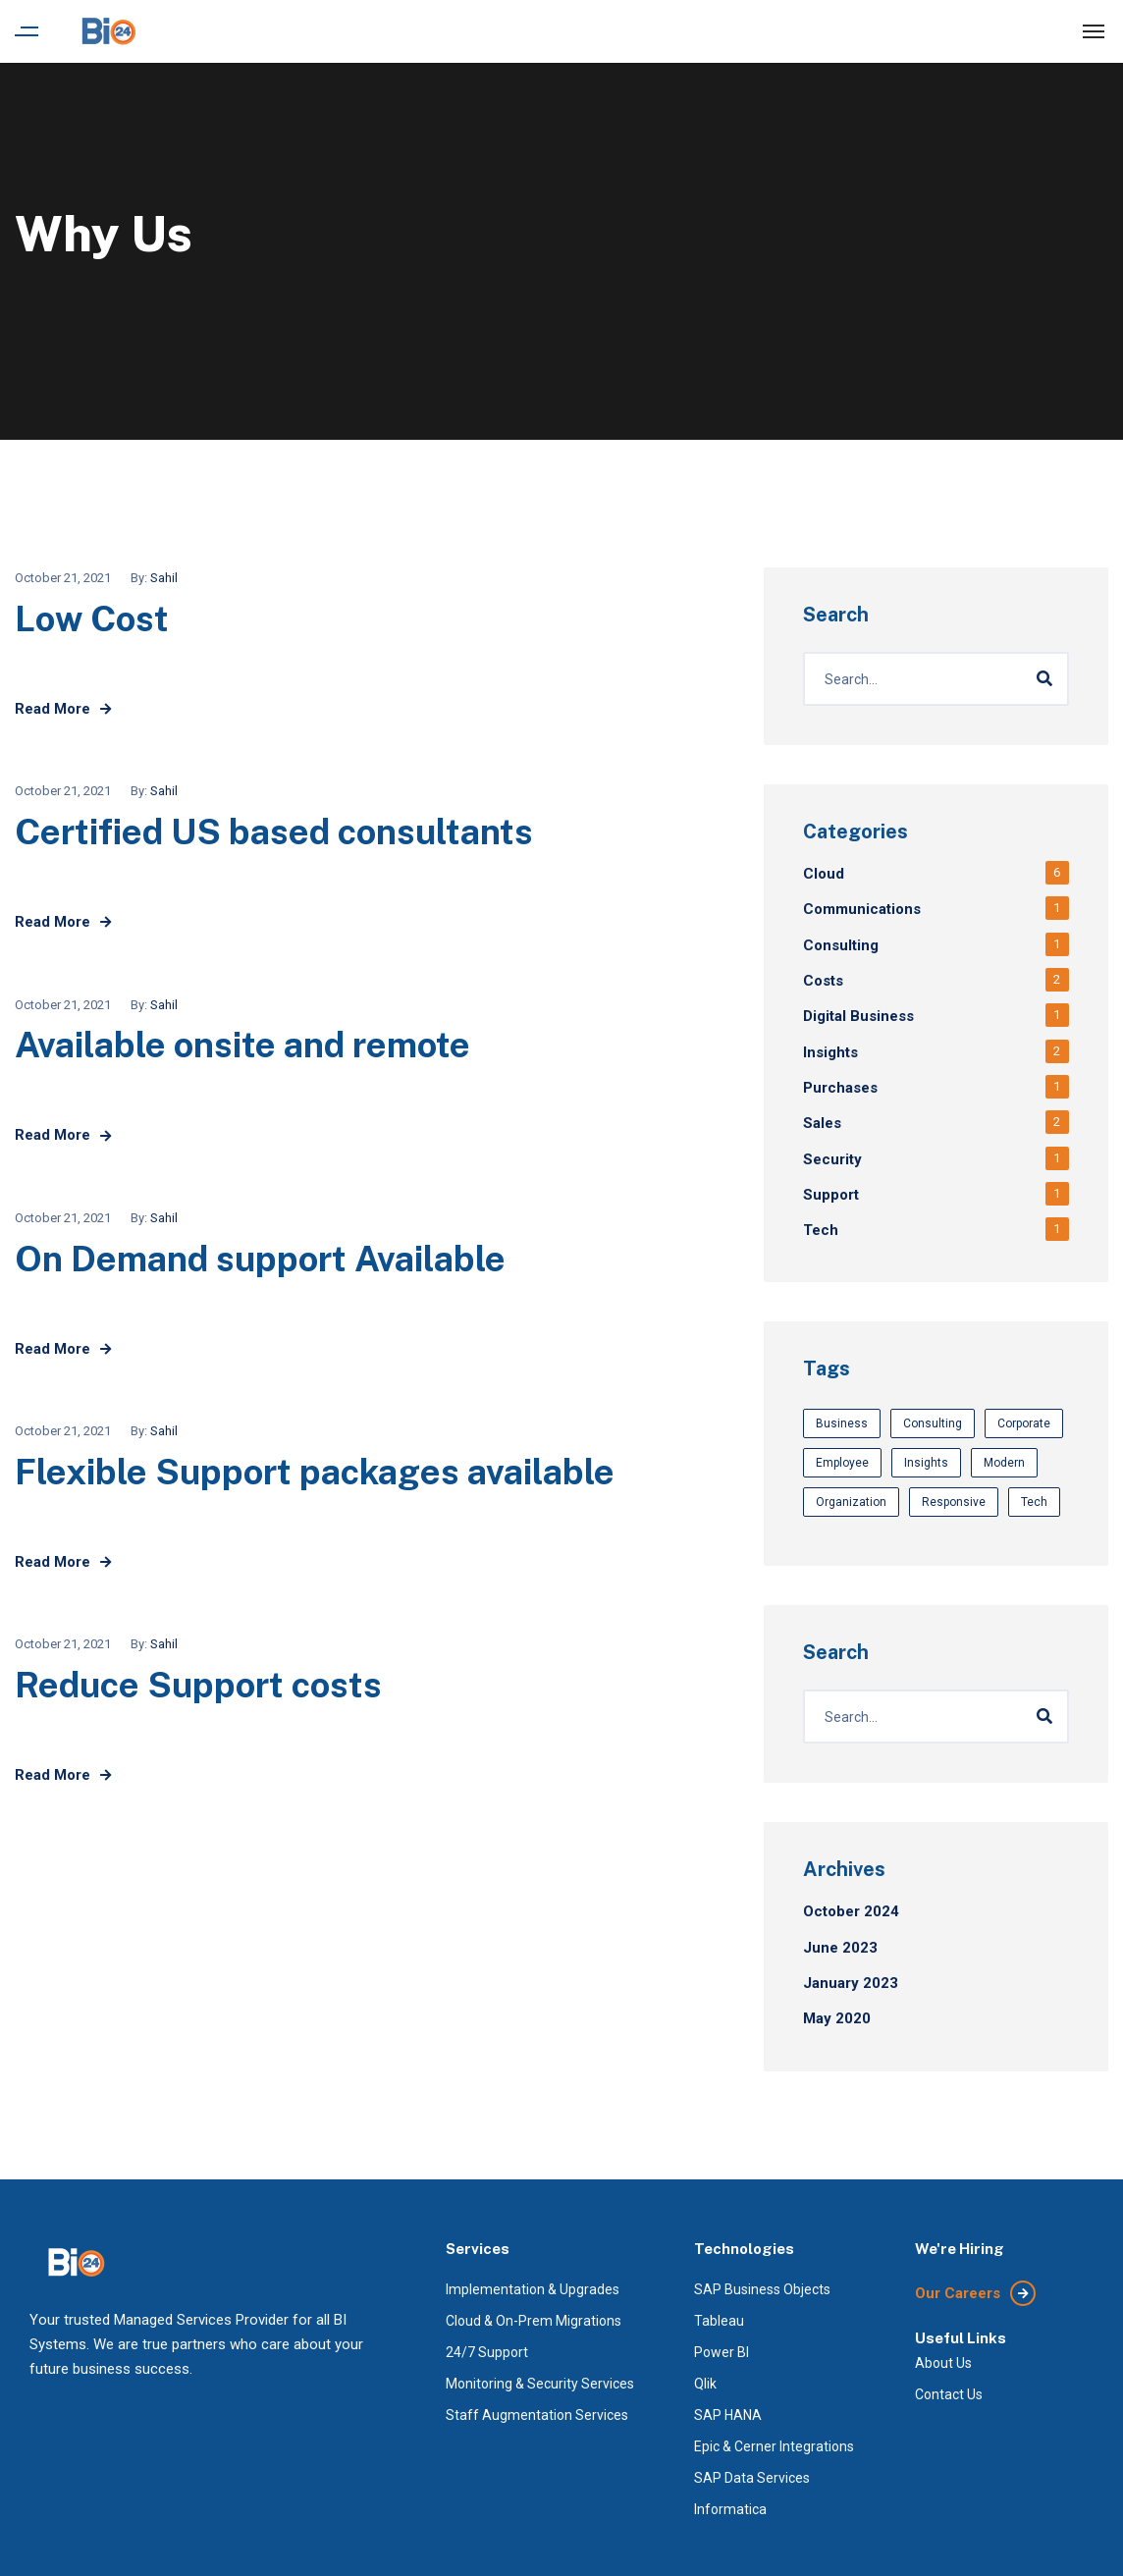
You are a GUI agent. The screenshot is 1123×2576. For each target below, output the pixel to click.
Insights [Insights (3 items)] (926, 1463)
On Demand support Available (260, 1258)
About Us (943, 2363)
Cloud (823, 874)
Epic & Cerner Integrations (774, 2446)
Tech (820, 1230)
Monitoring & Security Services (540, 2383)
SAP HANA (728, 2415)
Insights (830, 1052)
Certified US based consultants (274, 831)
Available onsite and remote (242, 1044)
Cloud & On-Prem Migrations (533, 2321)
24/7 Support (487, 2352)
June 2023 (840, 1948)
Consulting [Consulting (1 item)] (932, 1423)
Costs (823, 981)
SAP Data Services (752, 2478)
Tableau (719, 2321)
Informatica (730, 2509)
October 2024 (851, 1911)
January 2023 (850, 1983)
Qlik (705, 2383)
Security (832, 1159)
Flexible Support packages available (315, 1471)
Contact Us (949, 2394)
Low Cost (92, 618)
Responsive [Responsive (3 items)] (954, 1502)
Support (831, 1195)
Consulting (841, 945)
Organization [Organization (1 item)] (851, 1502)
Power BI (721, 2352)
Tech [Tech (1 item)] (1034, 1502)
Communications (862, 909)
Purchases (840, 1088)
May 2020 (837, 2018)
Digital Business (858, 1016)
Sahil (164, 577)
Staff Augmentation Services (537, 2415)
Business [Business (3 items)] (842, 1423)
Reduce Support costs (198, 1684)
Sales (822, 1123)
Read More (63, 709)
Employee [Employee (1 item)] (842, 1463)
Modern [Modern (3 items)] (1004, 1463)
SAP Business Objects (762, 2289)
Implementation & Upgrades (532, 2289)
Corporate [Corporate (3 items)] (1023, 1423)
